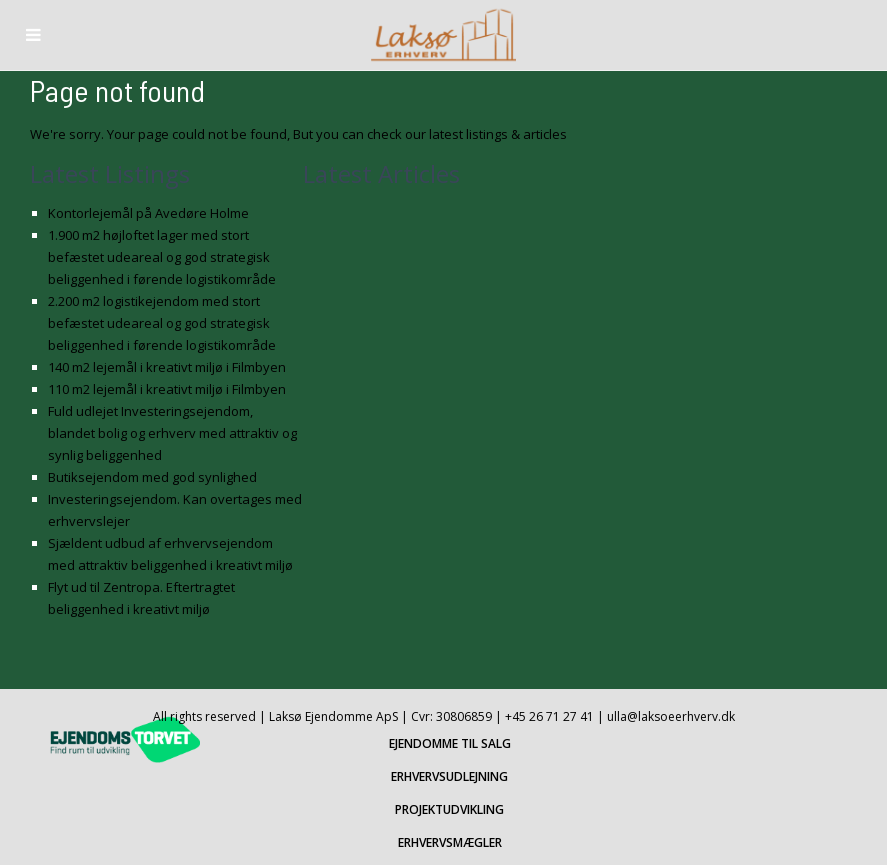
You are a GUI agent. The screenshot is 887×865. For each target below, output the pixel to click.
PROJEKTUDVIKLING (449, 809)
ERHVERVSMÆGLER (450, 842)
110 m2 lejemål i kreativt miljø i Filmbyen (167, 389)
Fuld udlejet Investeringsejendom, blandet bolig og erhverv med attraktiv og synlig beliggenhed (172, 433)
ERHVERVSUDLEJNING (449, 776)
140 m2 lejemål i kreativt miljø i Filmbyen (167, 367)
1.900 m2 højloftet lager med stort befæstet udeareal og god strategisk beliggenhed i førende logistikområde (162, 257)
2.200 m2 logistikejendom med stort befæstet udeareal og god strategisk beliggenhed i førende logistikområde (162, 323)
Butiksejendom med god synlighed (152, 477)
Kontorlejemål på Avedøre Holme (148, 213)
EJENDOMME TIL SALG (450, 743)
